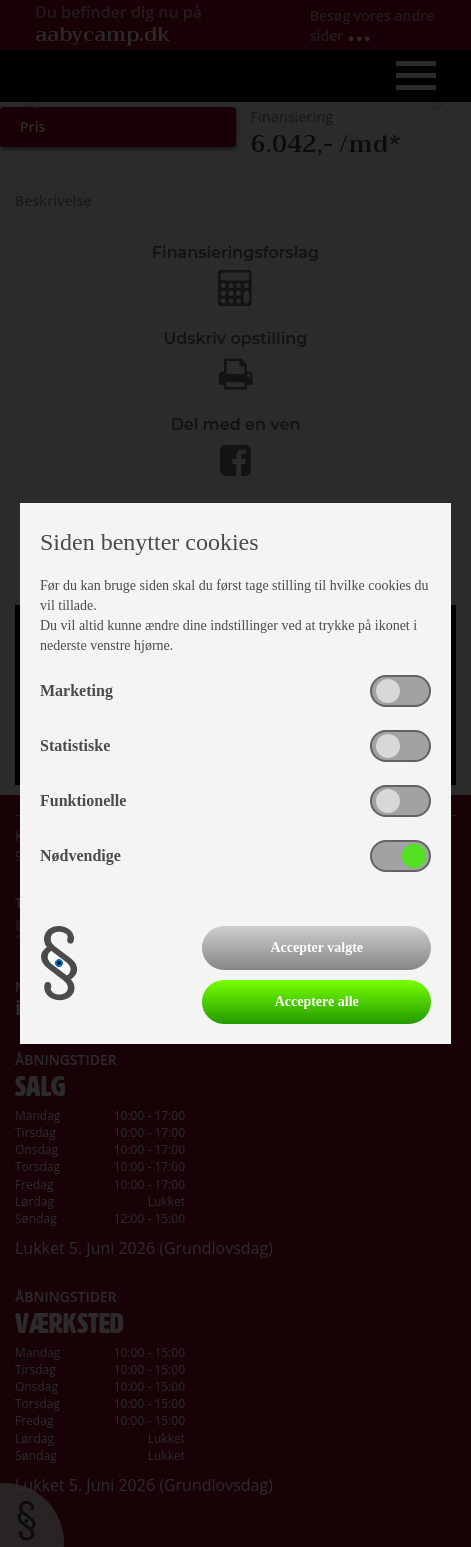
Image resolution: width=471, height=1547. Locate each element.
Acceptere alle (317, 1001)
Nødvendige (80, 855)
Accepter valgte (316, 947)
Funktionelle (83, 800)
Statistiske (75, 745)
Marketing (76, 690)
